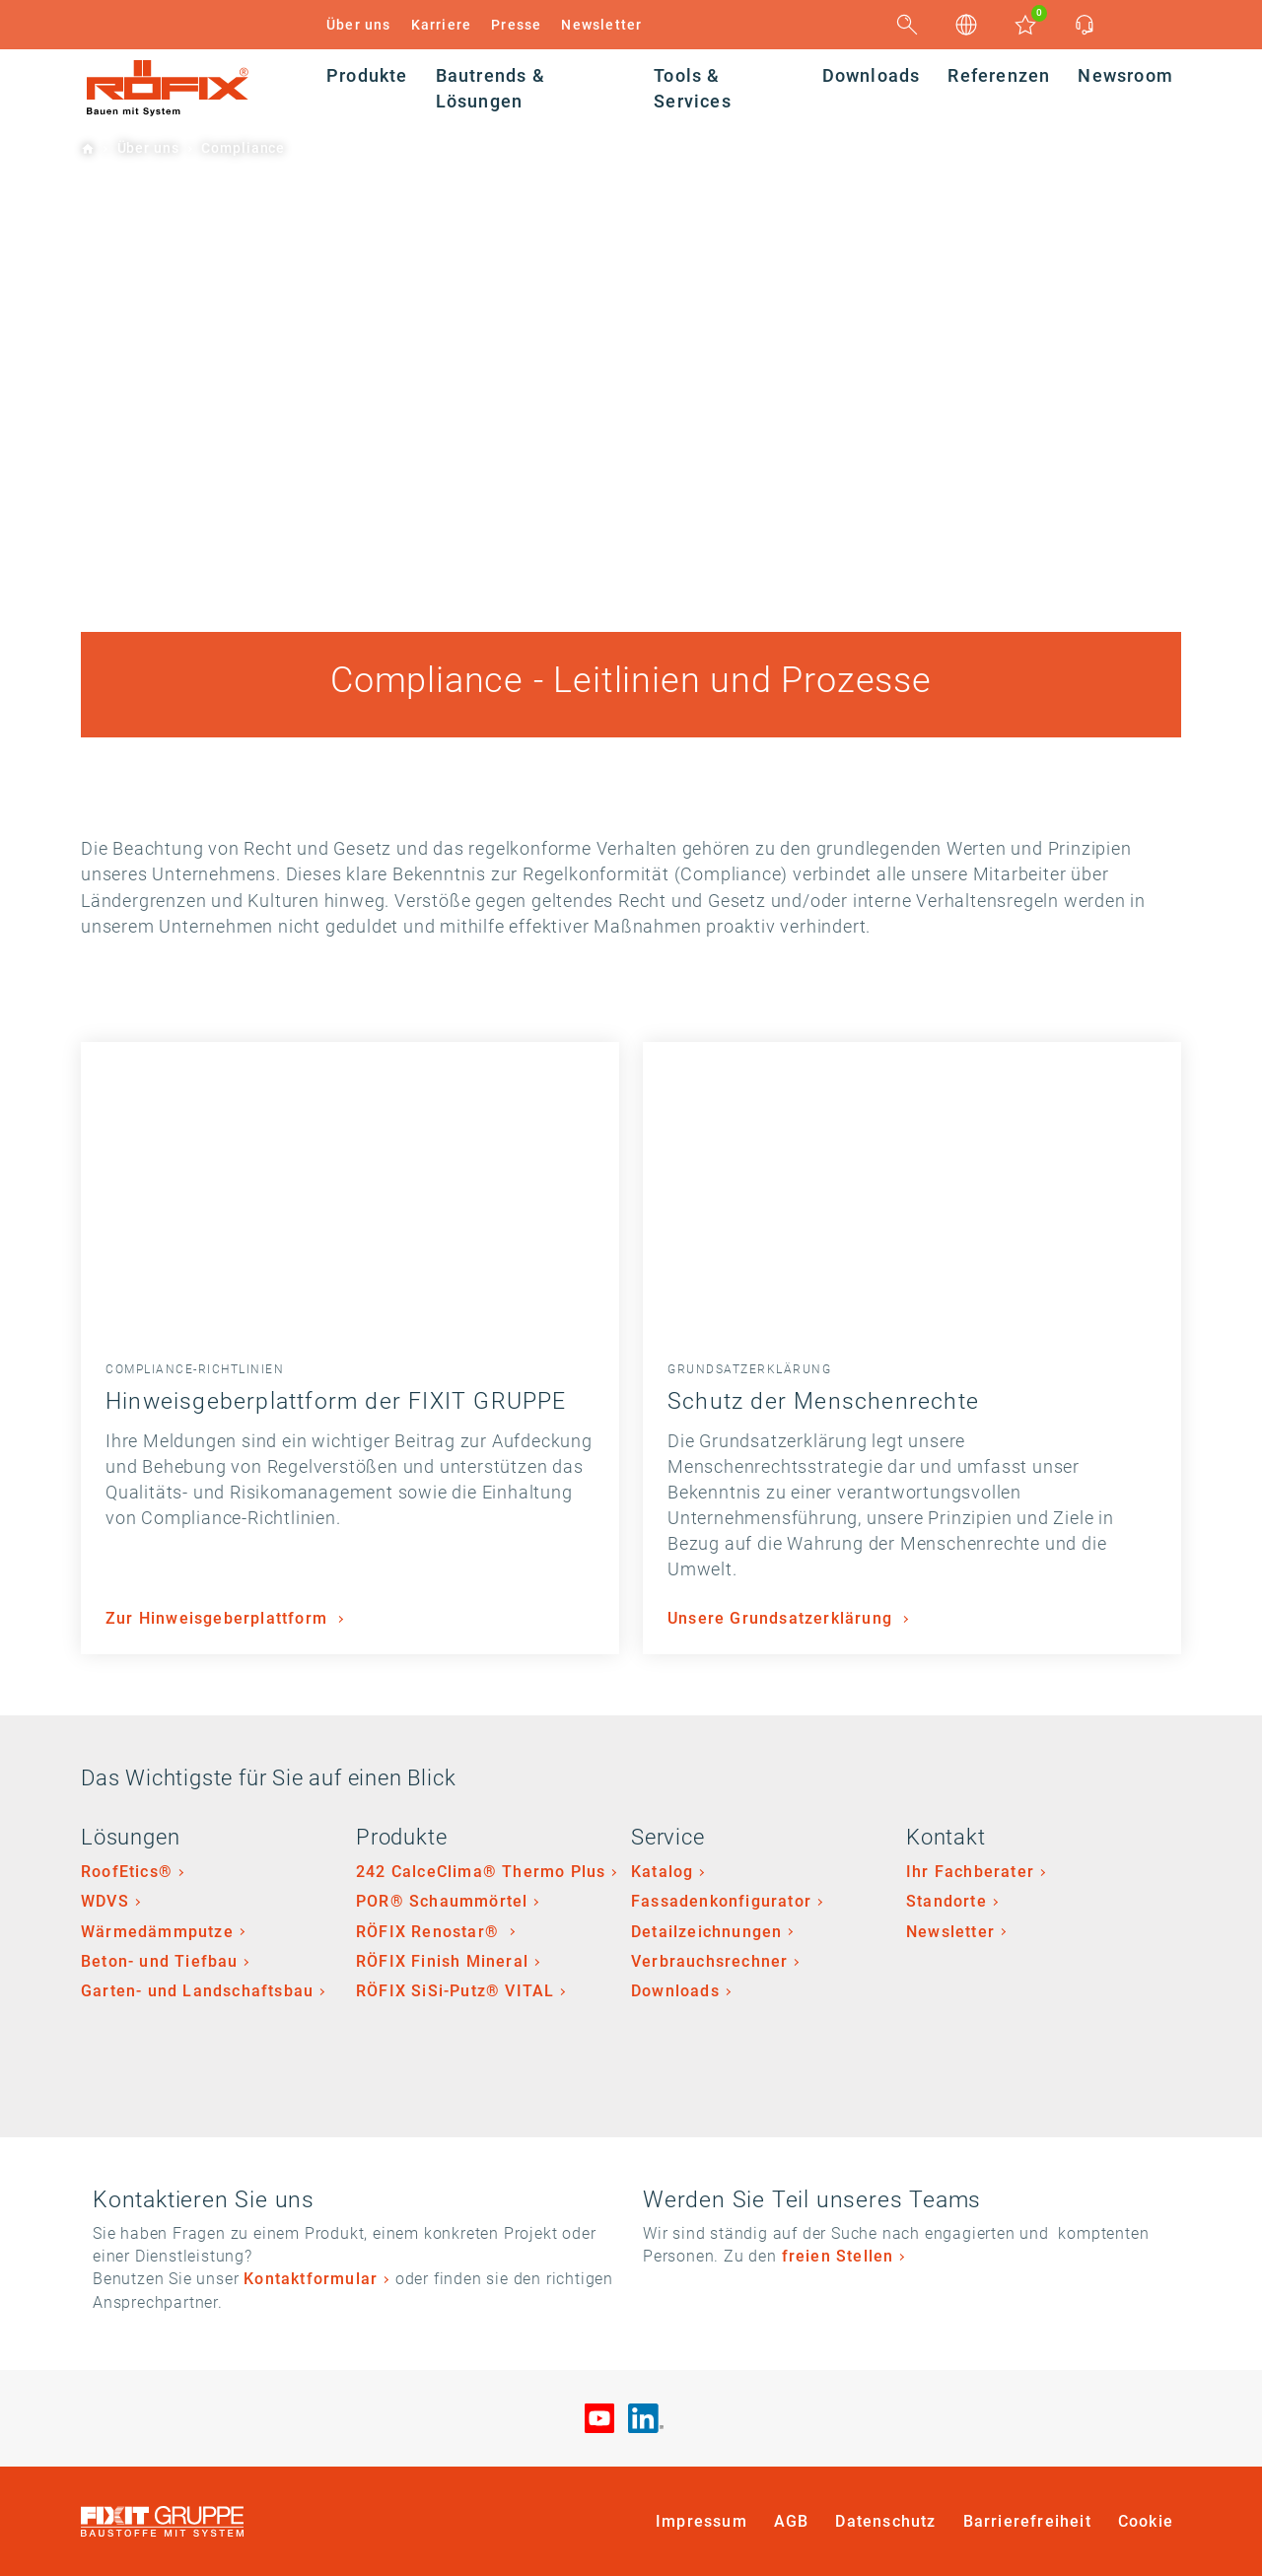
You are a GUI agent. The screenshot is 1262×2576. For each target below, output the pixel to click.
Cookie (1145, 2521)
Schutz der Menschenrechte (823, 1401)
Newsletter (601, 25)
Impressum (701, 2521)
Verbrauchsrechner (709, 1961)
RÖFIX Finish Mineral (442, 1961)
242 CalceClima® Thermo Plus (480, 1871)
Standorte (946, 1901)
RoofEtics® (127, 1871)
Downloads (675, 1991)
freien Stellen (838, 2256)
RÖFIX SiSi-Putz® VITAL (455, 1991)
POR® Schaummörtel (441, 1901)
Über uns (358, 25)
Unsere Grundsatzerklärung (782, 1618)
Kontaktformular (311, 2278)
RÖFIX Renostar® (430, 1931)
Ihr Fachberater (970, 1871)
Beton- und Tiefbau (160, 1961)
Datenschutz (885, 2521)
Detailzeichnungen (706, 1931)
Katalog (662, 1871)
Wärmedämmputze (157, 1931)
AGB (791, 2521)
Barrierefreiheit (1027, 2521)
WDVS (105, 1901)
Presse (516, 25)
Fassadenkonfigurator (721, 1901)
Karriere (441, 25)
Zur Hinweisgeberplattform (218, 1618)
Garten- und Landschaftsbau (197, 1991)
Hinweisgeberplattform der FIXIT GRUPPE (336, 1401)
